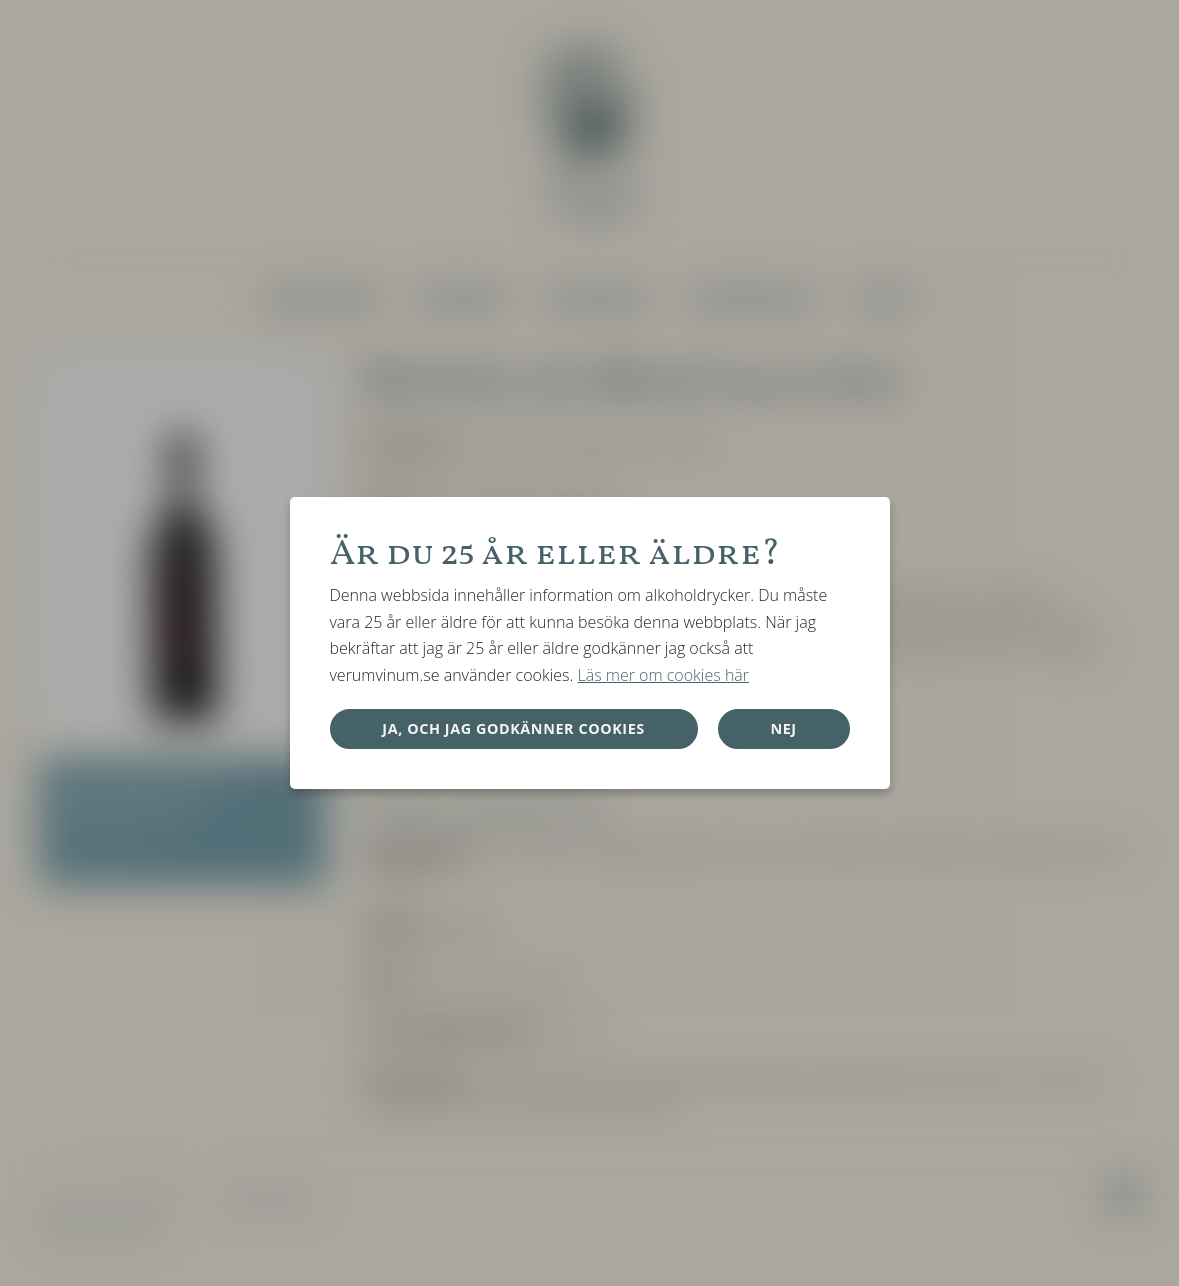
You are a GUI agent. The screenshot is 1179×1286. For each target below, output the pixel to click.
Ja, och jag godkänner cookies (513, 728)
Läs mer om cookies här (663, 675)
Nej (783, 728)
